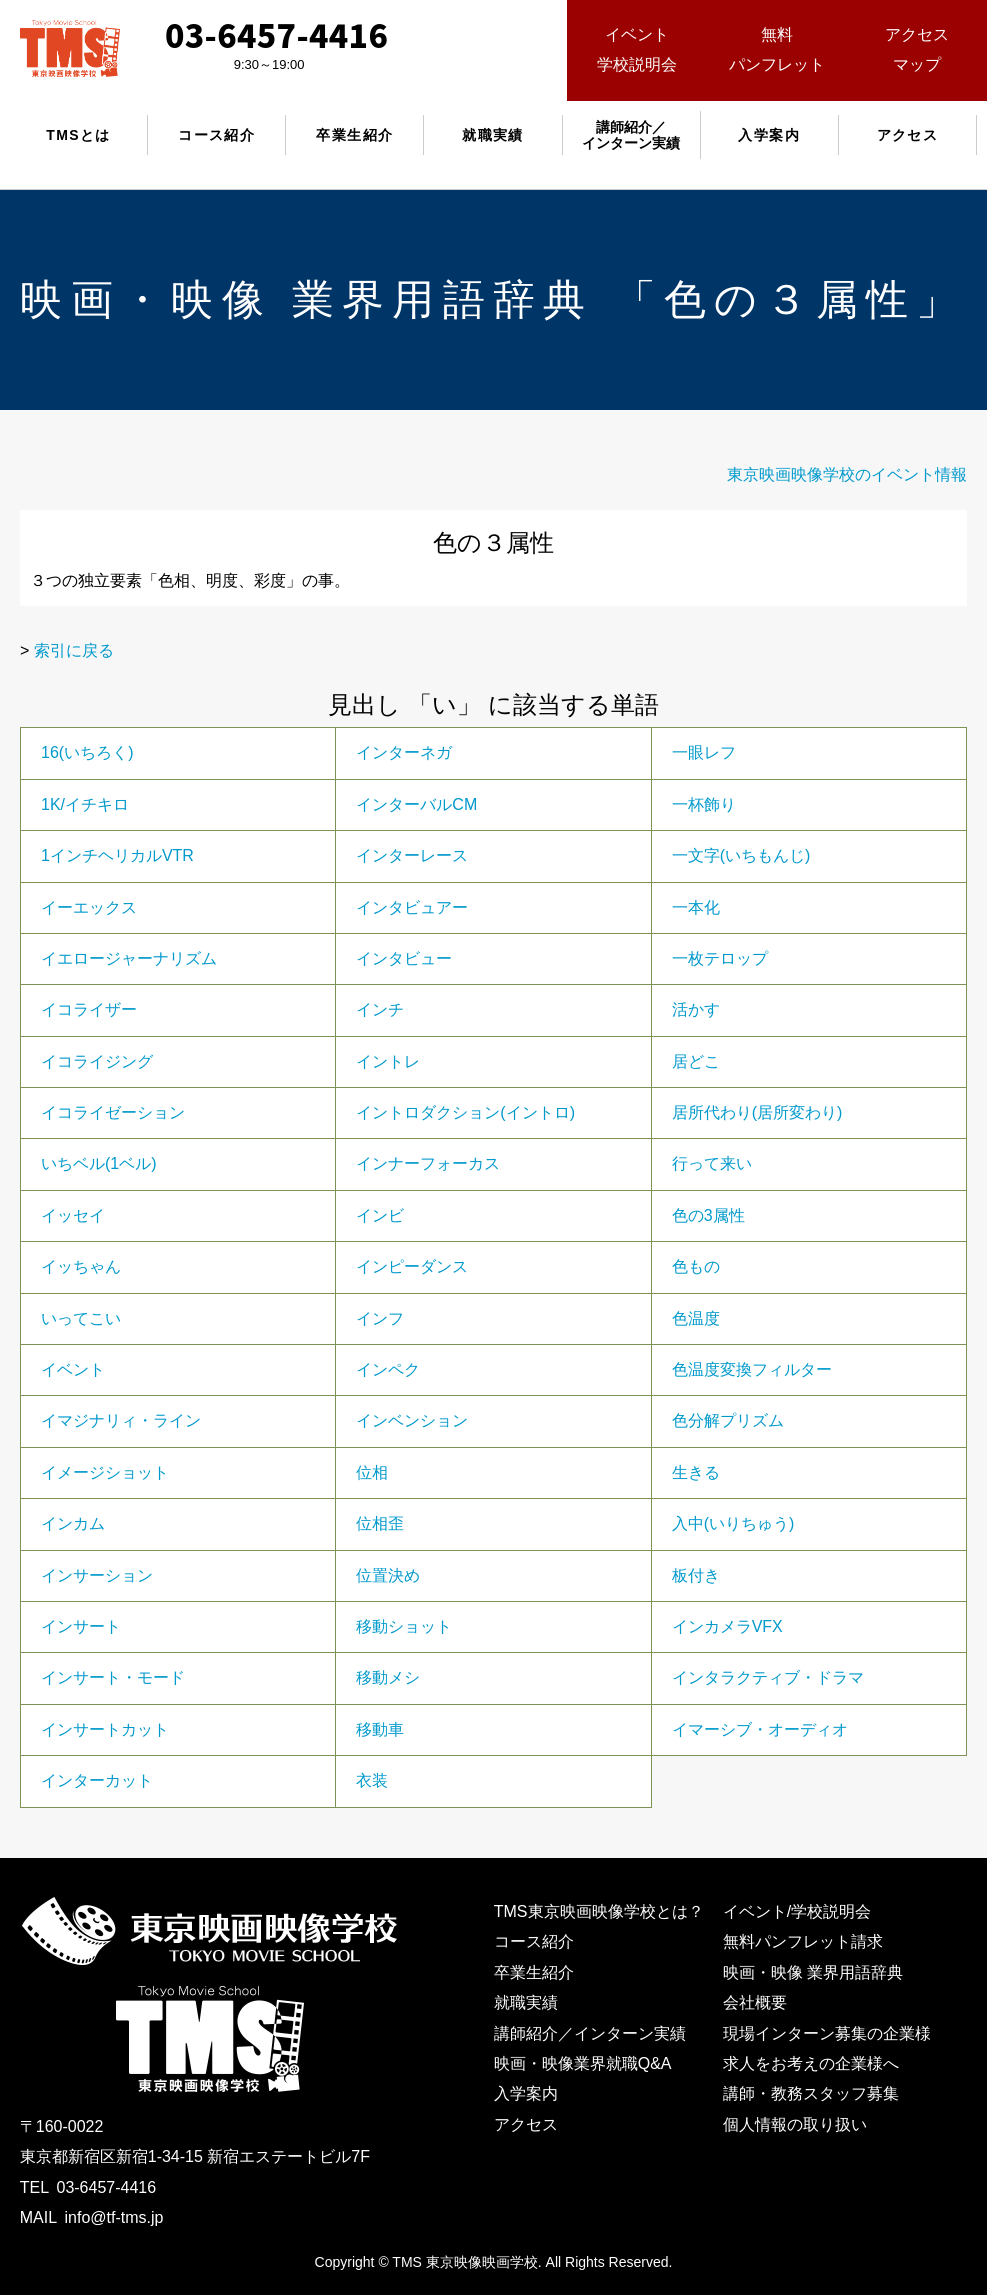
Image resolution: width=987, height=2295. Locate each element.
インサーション (97, 1575)
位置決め (388, 1575)
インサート (81, 1626)
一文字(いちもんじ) (741, 855)
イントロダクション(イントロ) (465, 1112)
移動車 (380, 1729)
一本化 (696, 907)
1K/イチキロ (85, 804)
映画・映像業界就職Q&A (583, 2063)
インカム (73, 1523)
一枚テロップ (720, 958)
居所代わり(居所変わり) (757, 1112)
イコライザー (89, 1009)
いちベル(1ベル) (99, 1163)
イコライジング (97, 1061)
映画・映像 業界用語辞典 (813, 1972)
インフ (380, 1318)
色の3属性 (708, 1215)
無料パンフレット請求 (803, 1941)
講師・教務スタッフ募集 (811, 2093)
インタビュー (404, 958)
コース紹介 (216, 135)
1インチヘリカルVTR (117, 855)
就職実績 (493, 135)
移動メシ (388, 1677)
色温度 (696, 1318)
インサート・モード (113, 1677)
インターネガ (404, 752)
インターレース (412, 855)
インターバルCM (416, 804)
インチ (380, 1009)
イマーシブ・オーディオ (760, 1729)
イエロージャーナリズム (129, 958)
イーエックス (89, 907)
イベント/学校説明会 (797, 1911)
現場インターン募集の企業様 (827, 2033)
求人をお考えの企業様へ (811, 2063)
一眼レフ (704, 752)
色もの (696, 1266)
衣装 (372, 1780)
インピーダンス (412, 1266)
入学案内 (769, 135)
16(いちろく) (87, 752)
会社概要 (755, 2002)
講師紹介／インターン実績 (590, 2033)
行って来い (712, 1163)
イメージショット (105, 1472)
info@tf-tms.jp (113, 2217)
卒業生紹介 (354, 135)
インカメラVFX (727, 1626)
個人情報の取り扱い (795, 2124)
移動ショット (404, 1626)
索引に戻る (74, 650)
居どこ (696, 1061)
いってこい (81, 1318)
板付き (696, 1575)
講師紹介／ (631, 135)
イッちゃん (81, 1266)
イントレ (388, 1061)
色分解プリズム (728, 1420)
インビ (380, 1215)
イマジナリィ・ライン (121, 1420)
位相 (372, 1472)
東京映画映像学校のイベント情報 (847, 474)
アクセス (908, 135)
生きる (696, 1472)
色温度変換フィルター (752, 1369)
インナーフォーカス (428, 1163)
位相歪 (380, 1523)
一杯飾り (704, 804)
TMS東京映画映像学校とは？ (599, 1911)
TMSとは (78, 135)
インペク (388, 1369)
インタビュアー (412, 907)
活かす (696, 1009)
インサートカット (105, 1729)
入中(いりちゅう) (733, 1523)
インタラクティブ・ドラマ (768, 1677)
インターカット (97, 1780)
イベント (73, 1369)
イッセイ (73, 1215)
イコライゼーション (113, 1112)
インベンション (412, 1420)
